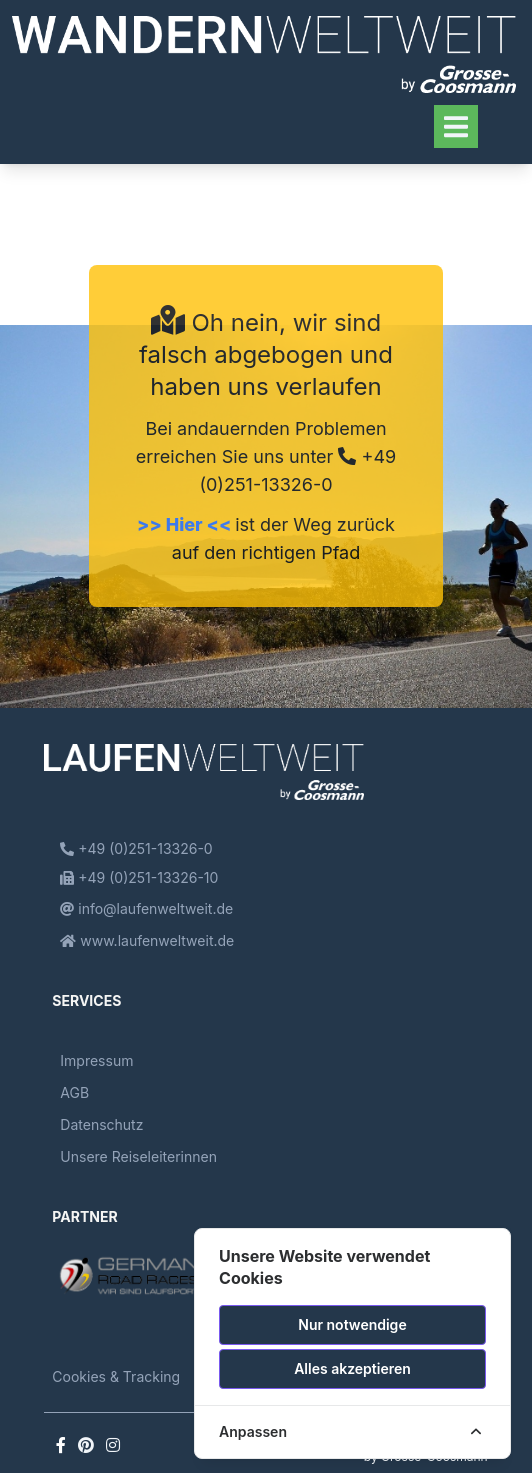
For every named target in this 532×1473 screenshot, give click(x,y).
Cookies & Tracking (116, 1376)
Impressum (96, 1060)
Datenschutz (101, 1124)
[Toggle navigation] (456, 126)
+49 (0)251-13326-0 (136, 848)
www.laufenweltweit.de (147, 940)
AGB (74, 1092)
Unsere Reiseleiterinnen (138, 1156)
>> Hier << (186, 524)
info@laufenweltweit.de (146, 908)
